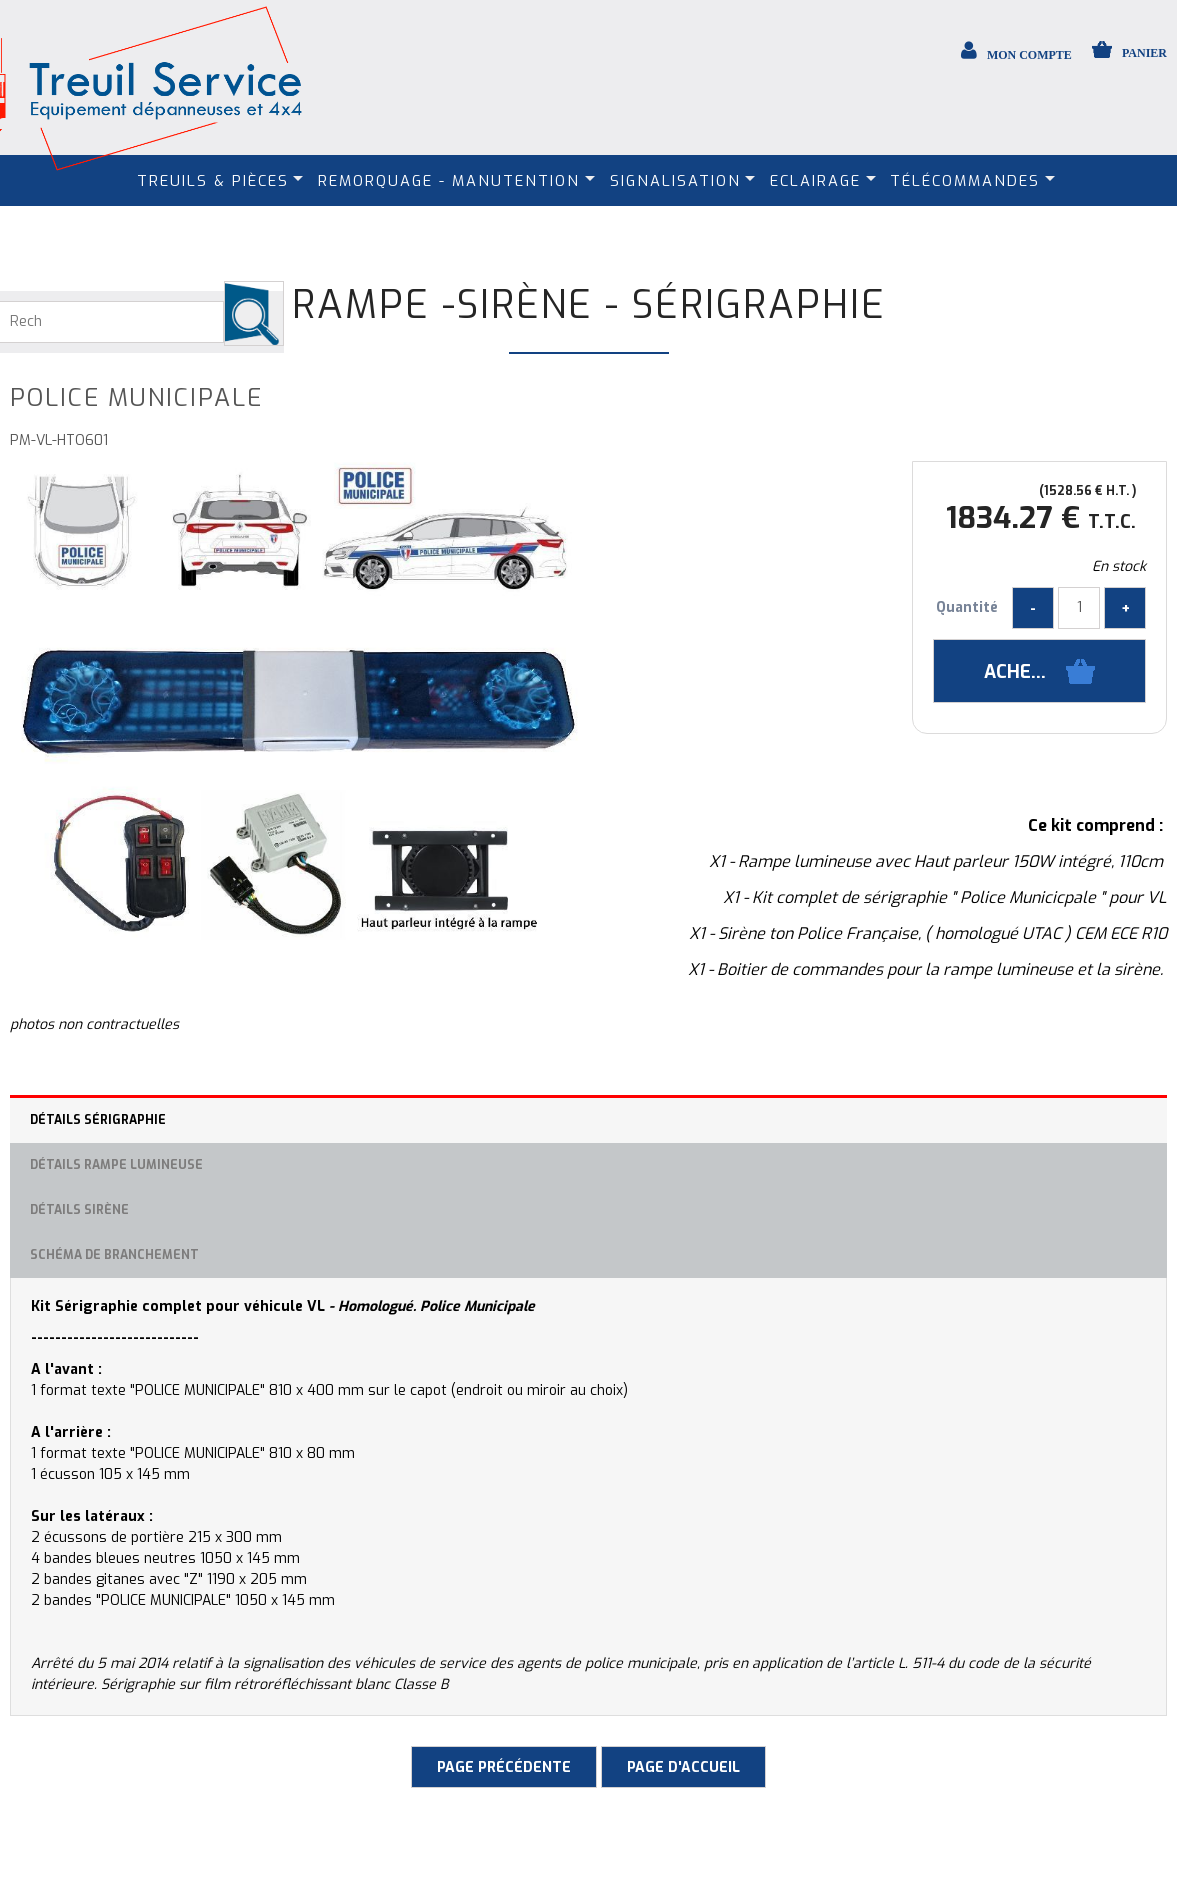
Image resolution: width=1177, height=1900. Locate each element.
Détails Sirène (79, 1210)
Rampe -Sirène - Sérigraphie (589, 305)
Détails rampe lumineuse (116, 1165)
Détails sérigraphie (98, 1120)
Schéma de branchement (114, 1255)
